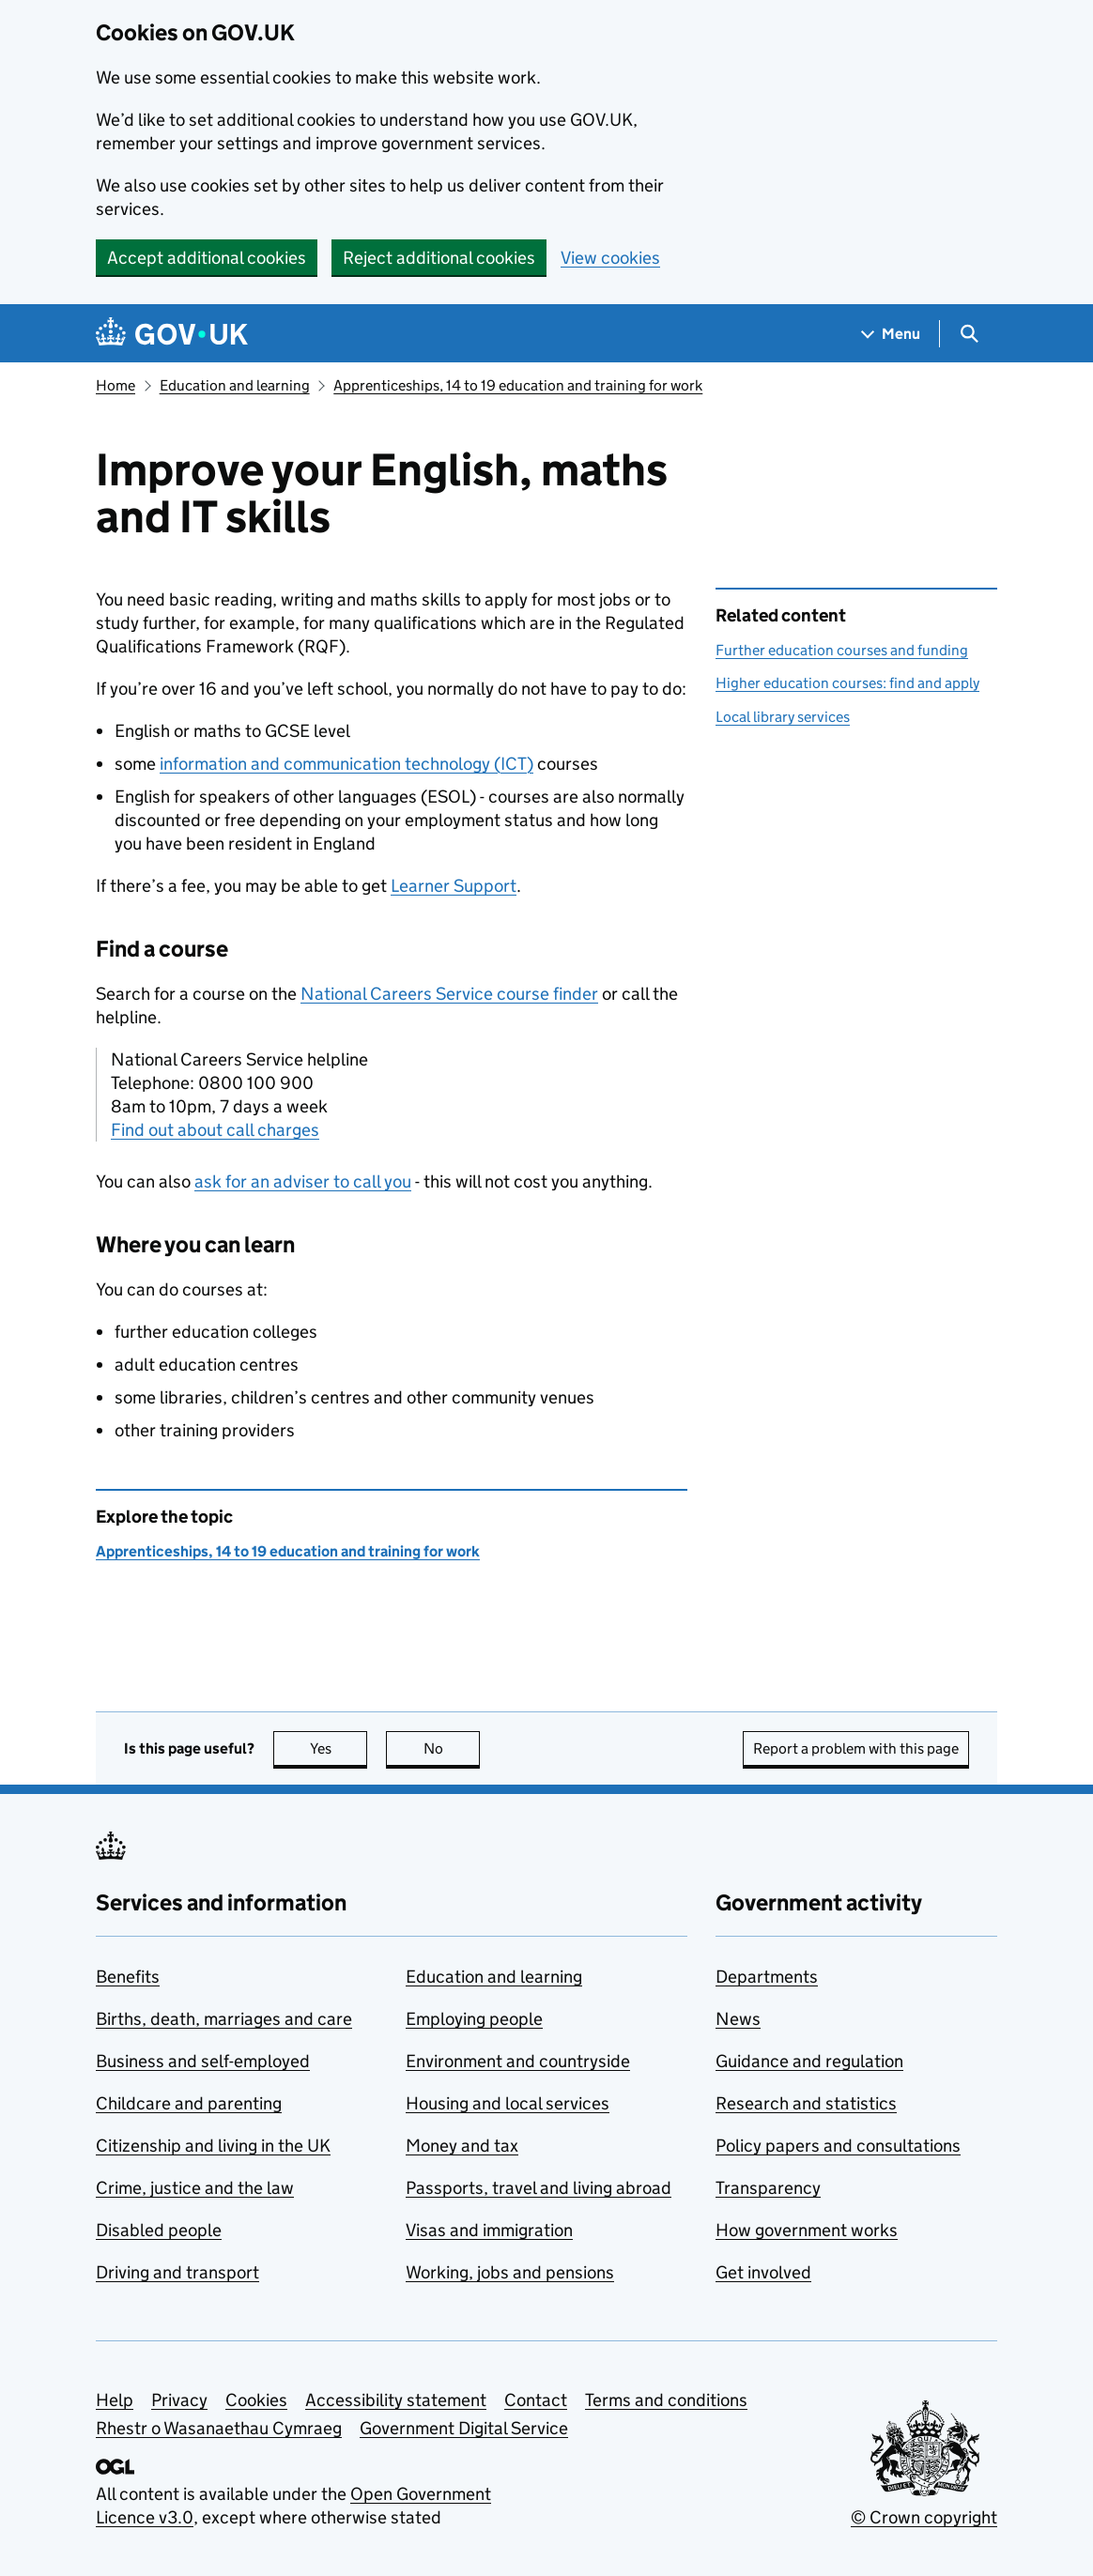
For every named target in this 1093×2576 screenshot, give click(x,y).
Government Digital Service (464, 2428)
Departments (767, 1976)
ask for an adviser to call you (302, 1181)
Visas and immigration (489, 2230)
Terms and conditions (666, 2400)
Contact (535, 2400)
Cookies (256, 2400)
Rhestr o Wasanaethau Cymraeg (219, 2428)
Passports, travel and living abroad (538, 2188)
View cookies (610, 258)
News (738, 2019)
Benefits (128, 1976)
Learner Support (453, 886)
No (452, 1748)
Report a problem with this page (856, 1748)
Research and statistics (806, 2103)
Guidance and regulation (809, 2061)
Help (114, 2400)
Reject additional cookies (439, 257)
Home (115, 385)
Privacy (179, 2400)
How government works (807, 2230)
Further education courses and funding (842, 650)
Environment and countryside (518, 2061)
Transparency (768, 2188)
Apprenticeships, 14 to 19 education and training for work (517, 385)
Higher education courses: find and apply (847, 683)
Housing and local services (507, 2103)
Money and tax (462, 2145)
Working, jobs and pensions (510, 2272)
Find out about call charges (215, 1130)
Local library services (783, 717)
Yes (339, 1748)
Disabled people (159, 2230)
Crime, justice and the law (195, 2188)
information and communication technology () (346, 763)
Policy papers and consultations (838, 2145)
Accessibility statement (395, 2400)
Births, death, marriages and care (224, 2019)
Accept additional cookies (206, 257)
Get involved (763, 2272)
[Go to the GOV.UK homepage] (172, 333)
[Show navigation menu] (891, 333)
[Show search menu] (968, 333)
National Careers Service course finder (449, 993)
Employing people (474, 2019)
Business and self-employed (203, 2061)
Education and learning (235, 385)
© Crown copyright (924, 2517)
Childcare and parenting (189, 2103)
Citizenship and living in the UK (213, 2145)
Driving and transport (177, 2272)
